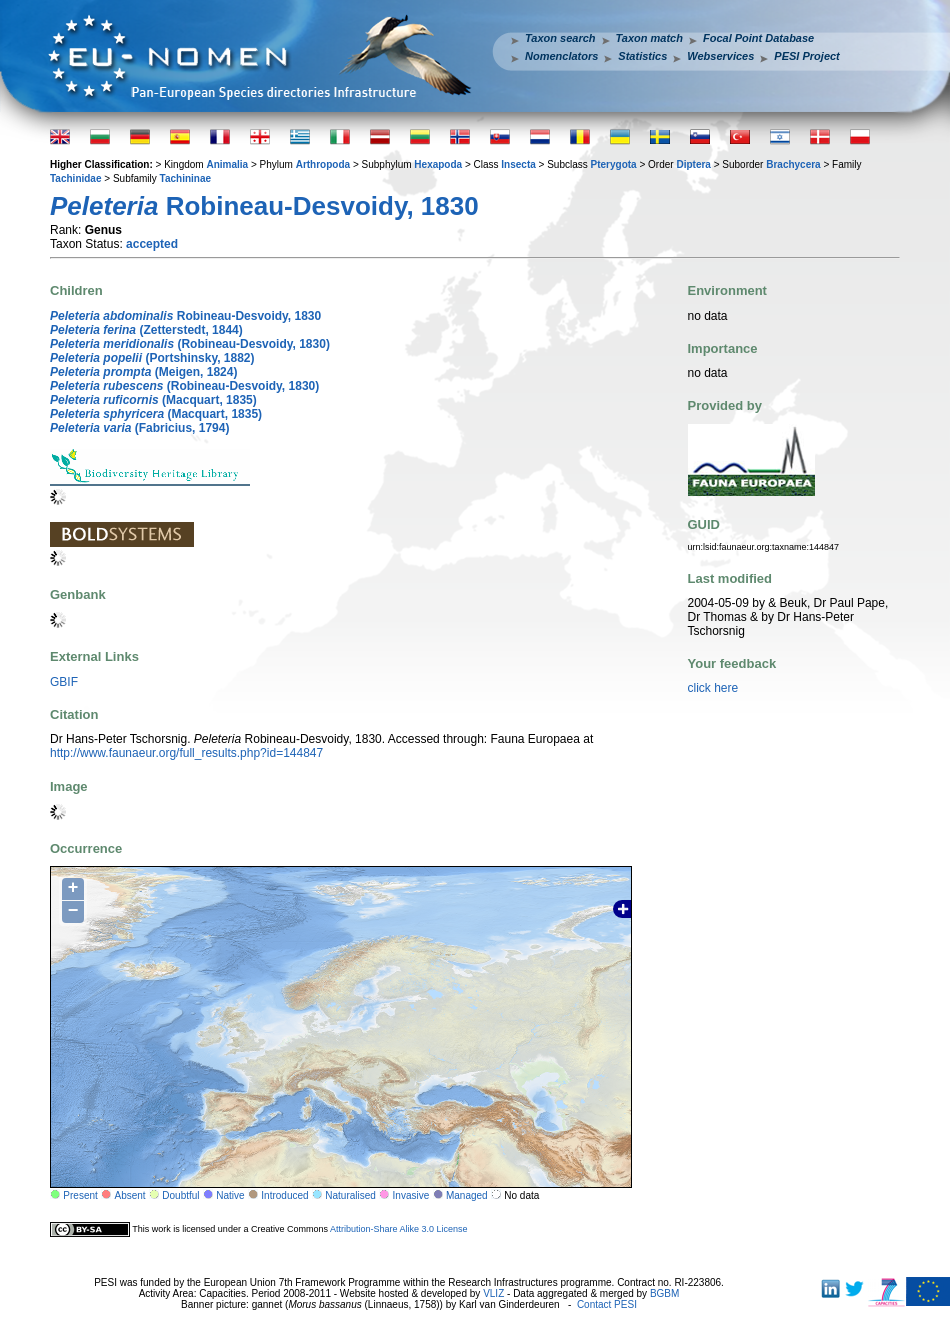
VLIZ (493, 1293)
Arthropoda (323, 164)
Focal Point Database (758, 38)
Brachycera (793, 164)
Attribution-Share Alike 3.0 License (399, 1229)
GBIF (64, 682)
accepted (152, 244)
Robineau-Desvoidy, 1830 (185, 316)
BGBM (664, 1293)
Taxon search (560, 38)
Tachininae (186, 178)
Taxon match (649, 38)
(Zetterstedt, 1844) (146, 330)
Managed (467, 1195)
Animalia (227, 164)
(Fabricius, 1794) (139, 428)
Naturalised (350, 1195)
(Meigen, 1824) (143, 372)
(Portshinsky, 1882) (152, 358)
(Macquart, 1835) (153, 400)
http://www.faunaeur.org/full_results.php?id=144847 (186, 753)
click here (713, 688)
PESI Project (806, 56)
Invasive (411, 1195)
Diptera (693, 164)
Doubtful (180, 1195)
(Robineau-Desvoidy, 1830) (190, 344)
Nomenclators (561, 56)
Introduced (284, 1195)
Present (80, 1195)
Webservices (720, 56)
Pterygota (614, 164)
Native (230, 1195)
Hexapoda (438, 164)
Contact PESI (607, 1304)
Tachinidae (76, 178)
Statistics (642, 56)
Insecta (518, 164)
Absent (130, 1195)
